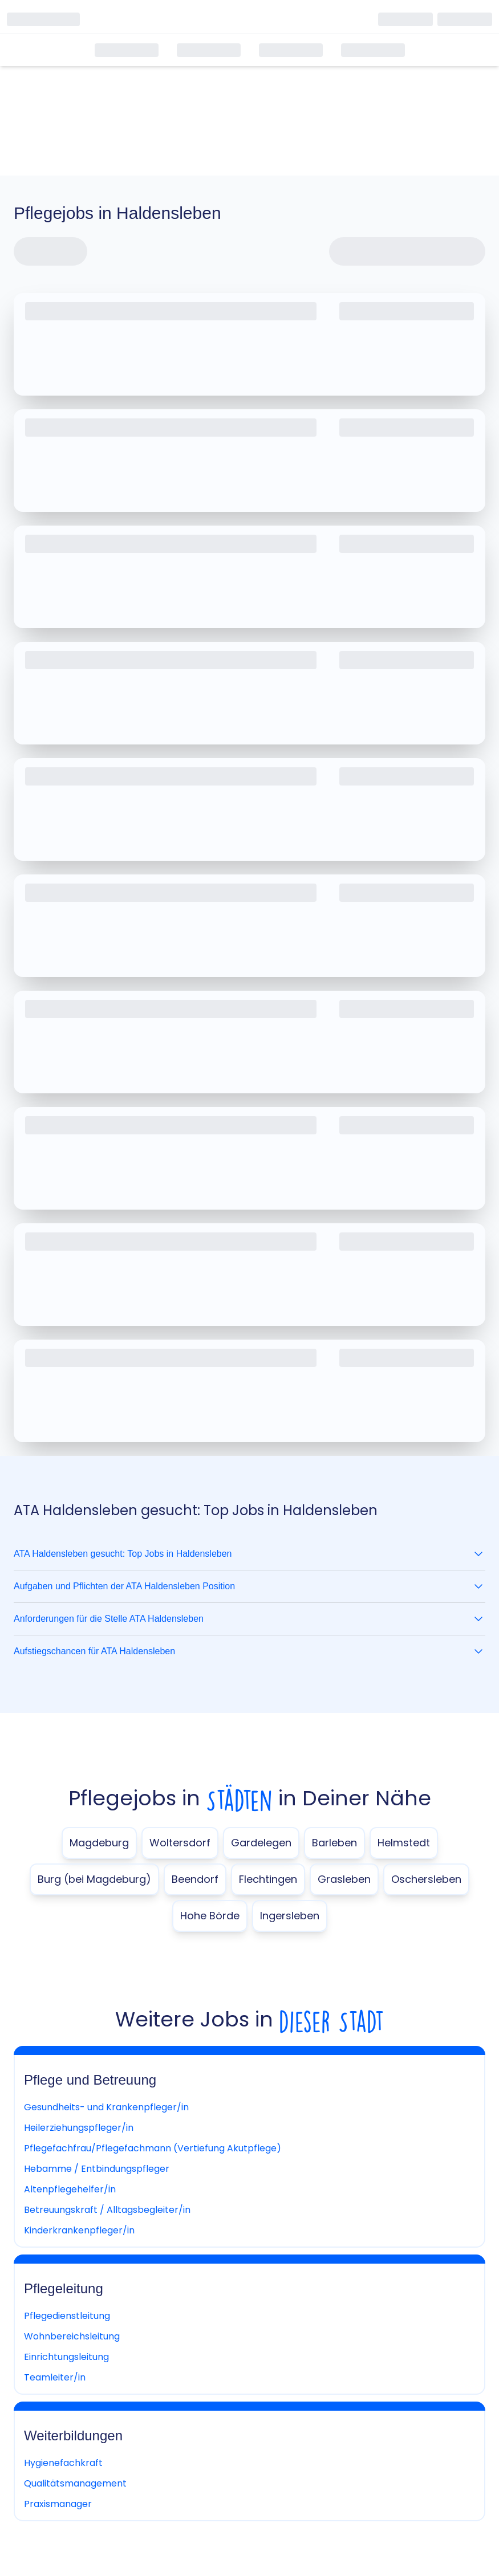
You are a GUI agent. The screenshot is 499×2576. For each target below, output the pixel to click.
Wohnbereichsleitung (72, 2336)
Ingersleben (289, 1915)
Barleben (334, 1843)
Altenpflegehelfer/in (70, 2189)
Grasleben (344, 1879)
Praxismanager (58, 2503)
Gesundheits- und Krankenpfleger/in (106, 2107)
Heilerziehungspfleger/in (78, 2127)
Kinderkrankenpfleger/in (79, 2230)
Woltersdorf (179, 1843)
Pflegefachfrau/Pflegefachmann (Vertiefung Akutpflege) (152, 2148)
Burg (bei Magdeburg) (94, 1879)
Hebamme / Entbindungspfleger (96, 2168)
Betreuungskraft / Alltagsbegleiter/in (107, 2209)
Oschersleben (426, 1879)
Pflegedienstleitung (67, 2315)
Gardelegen (261, 1843)
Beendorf (195, 1879)
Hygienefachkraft (63, 2462)
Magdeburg (99, 1843)
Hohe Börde (210, 1915)
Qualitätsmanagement (75, 2483)
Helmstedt (404, 1843)
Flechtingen (268, 1879)
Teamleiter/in (55, 2377)
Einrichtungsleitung (66, 2356)
